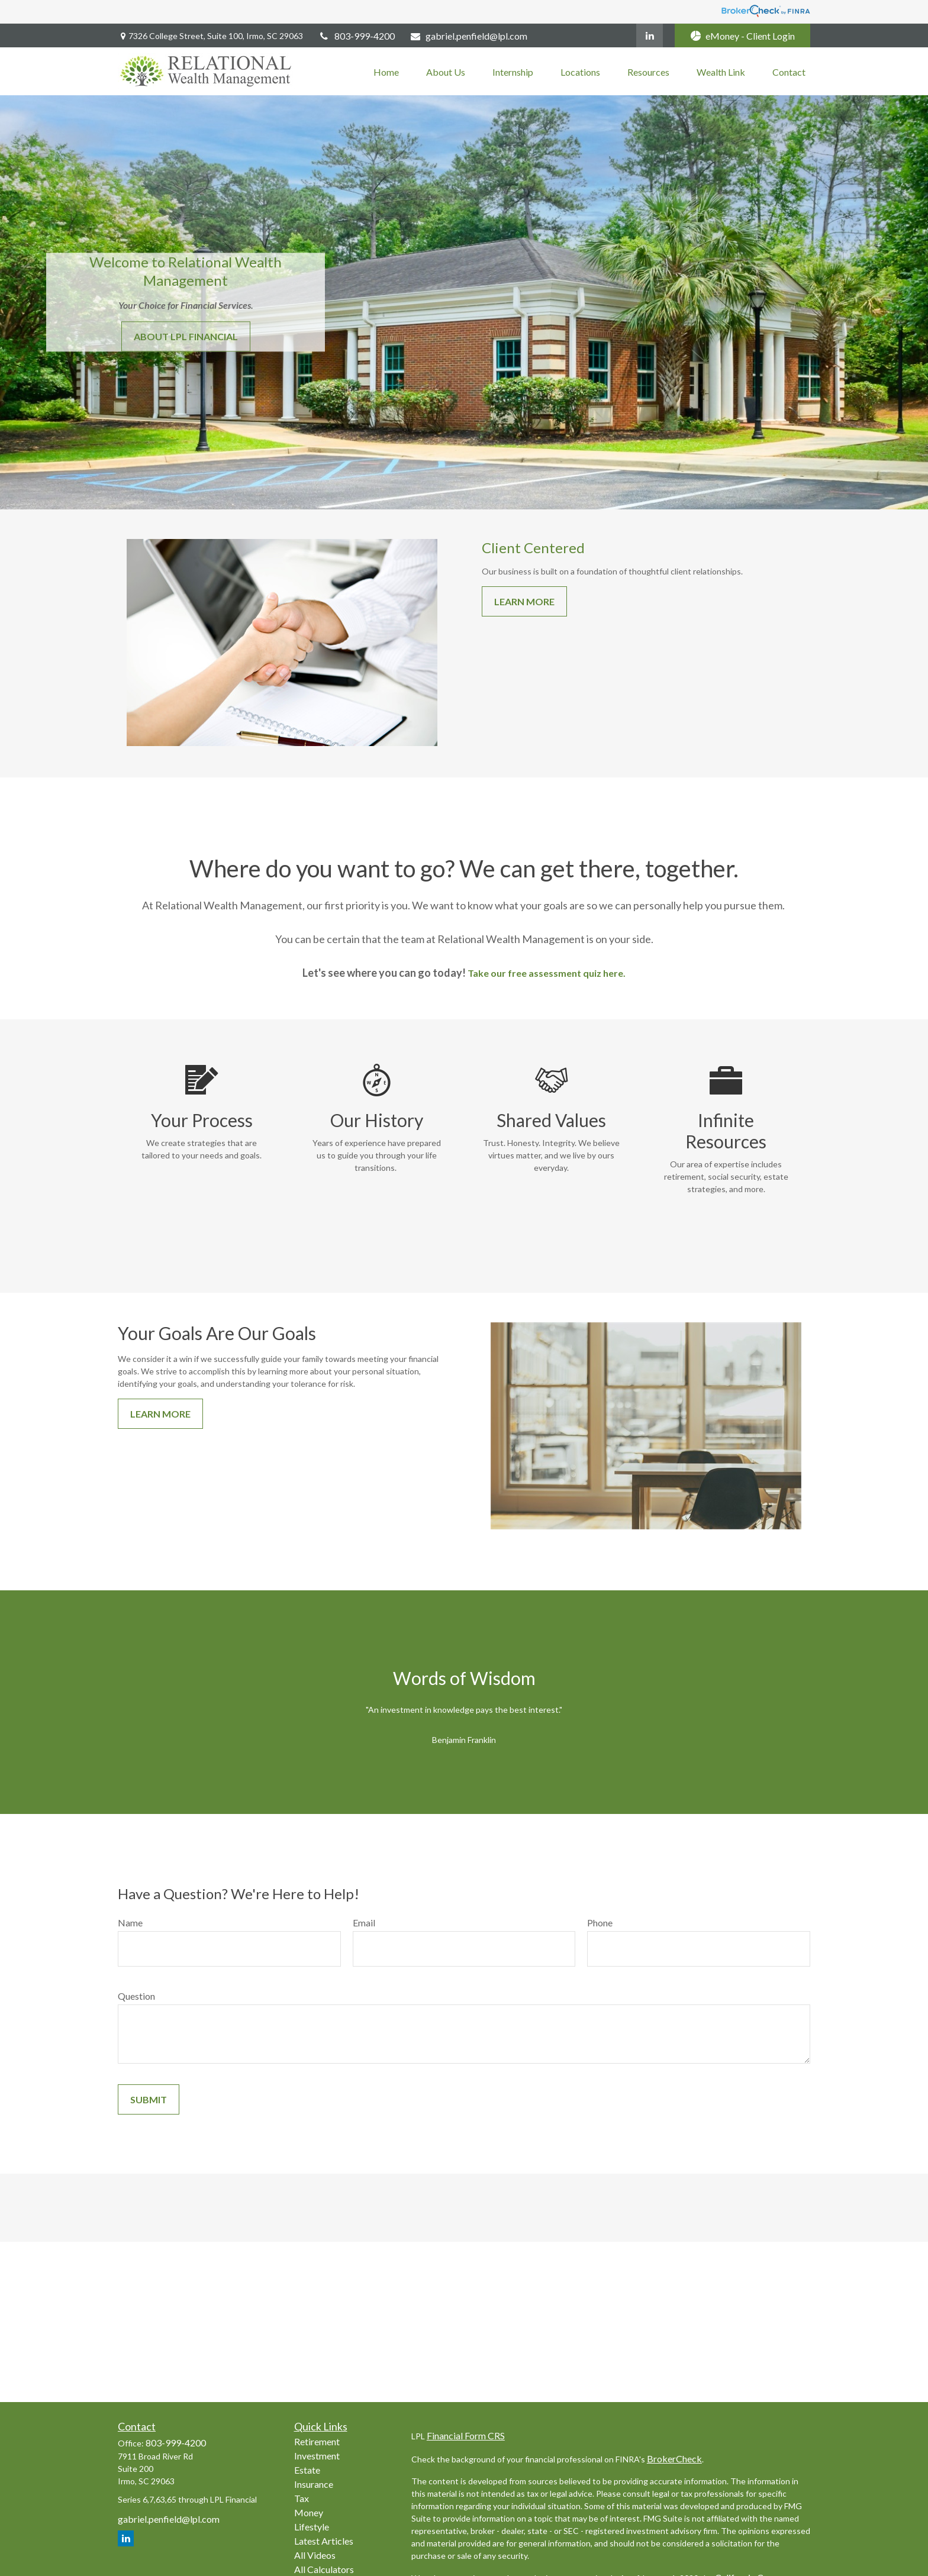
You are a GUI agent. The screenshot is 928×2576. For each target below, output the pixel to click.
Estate (307, 2469)
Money (308, 2512)
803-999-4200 (356, 35)
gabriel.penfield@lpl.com (469, 35)
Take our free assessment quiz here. (547, 973)
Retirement (317, 2441)
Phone (600, 1922)
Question (136, 1996)
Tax (301, 2498)
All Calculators (324, 2569)
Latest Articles (323, 2540)
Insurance (313, 2484)
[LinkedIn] (649, 35)
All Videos (315, 2555)
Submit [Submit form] (148, 2099)
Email (364, 1922)
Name (130, 1922)
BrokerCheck (674, 2458)
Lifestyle (311, 2526)
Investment (317, 2455)
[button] (386, 71)
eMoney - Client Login (742, 35)
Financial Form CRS (466, 2435)
